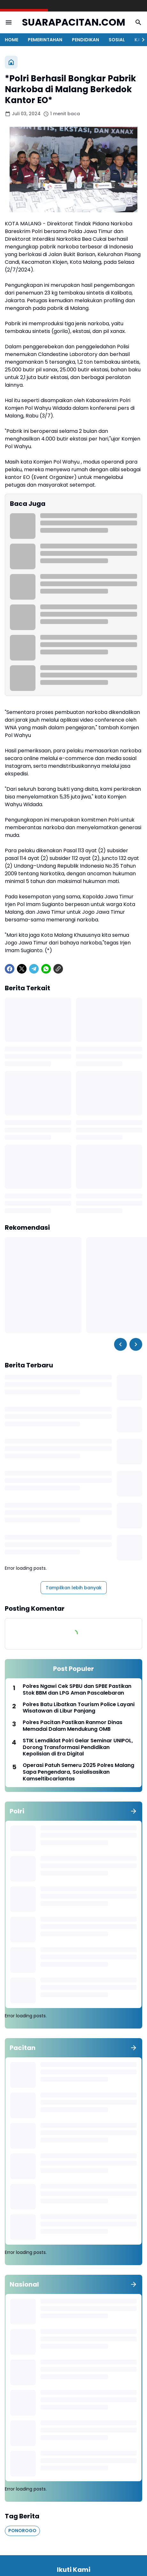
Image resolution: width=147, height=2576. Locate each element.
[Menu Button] (8, 22)
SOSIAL (117, 39)
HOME (11, 39)
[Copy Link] (58, 969)
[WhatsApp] (46, 969)
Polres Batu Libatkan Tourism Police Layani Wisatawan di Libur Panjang (79, 1708)
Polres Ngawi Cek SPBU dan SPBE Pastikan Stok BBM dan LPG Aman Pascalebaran (77, 1690)
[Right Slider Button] (140, 39)
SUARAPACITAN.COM (73, 22)
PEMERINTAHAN (45, 39)
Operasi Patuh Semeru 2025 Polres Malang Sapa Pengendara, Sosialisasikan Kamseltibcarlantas (78, 1772)
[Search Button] (138, 22)
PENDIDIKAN (85, 39)
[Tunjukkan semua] (133, 1811)
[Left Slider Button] (120, 1344)
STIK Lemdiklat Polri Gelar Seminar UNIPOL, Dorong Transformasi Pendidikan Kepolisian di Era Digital (78, 1747)
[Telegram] (34, 969)
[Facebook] (9, 969)
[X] (22, 969)
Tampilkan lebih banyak (74, 1587)
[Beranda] (11, 62)
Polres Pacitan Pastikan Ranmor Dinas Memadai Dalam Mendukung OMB (72, 1726)
